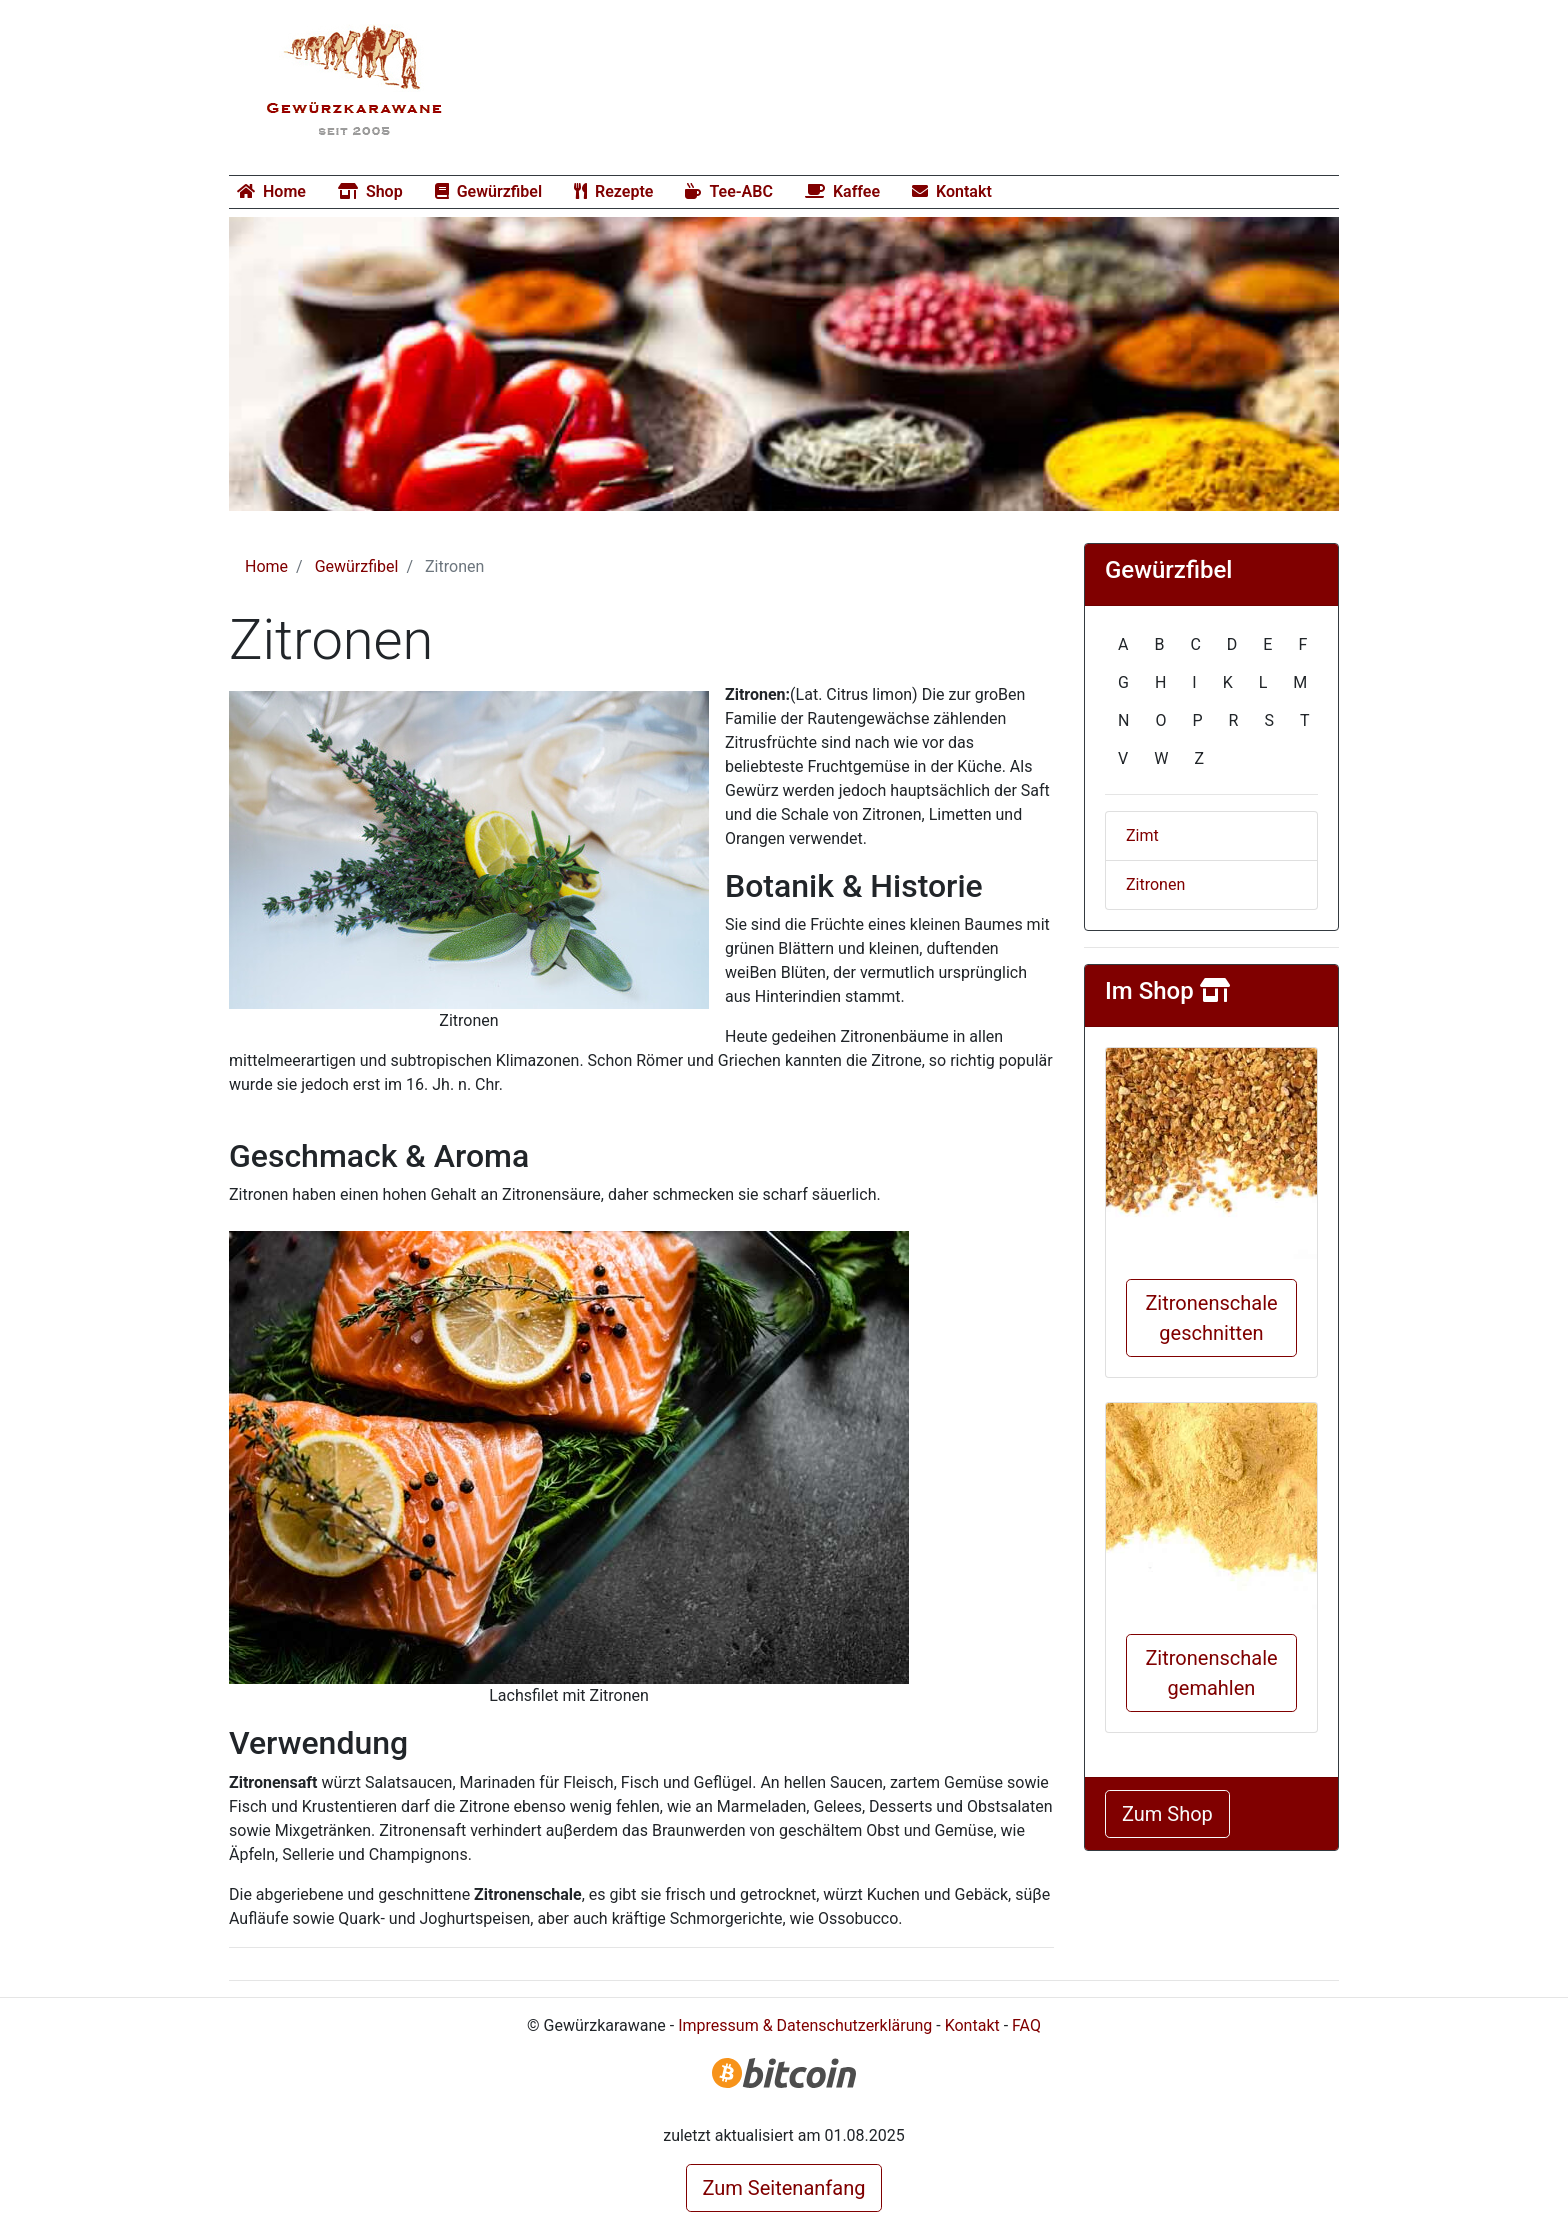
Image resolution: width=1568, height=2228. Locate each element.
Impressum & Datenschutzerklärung (805, 2025)
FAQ (1026, 2025)
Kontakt (952, 191)
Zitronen (1155, 884)
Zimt (1142, 835)
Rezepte (613, 191)
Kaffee (842, 191)
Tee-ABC (729, 191)
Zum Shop (1167, 1814)
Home (271, 191)
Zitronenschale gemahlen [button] (1211, 1673)
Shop (370, 191)
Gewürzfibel (488, 191)
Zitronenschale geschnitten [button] (1211, 1318)
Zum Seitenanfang (784, 2188)
